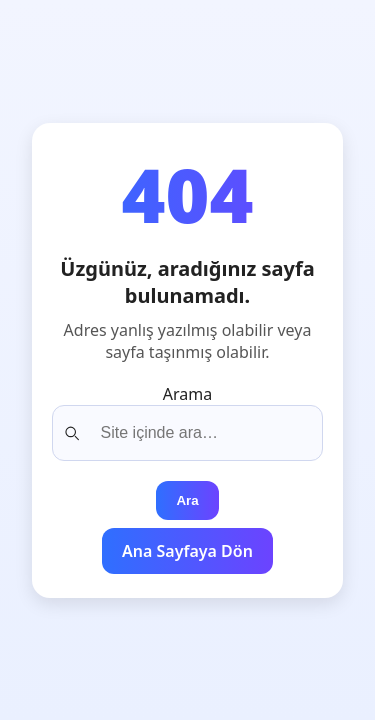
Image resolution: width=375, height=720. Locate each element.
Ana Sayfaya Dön (187, 551)
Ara (187, 500)
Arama (187, 394)
